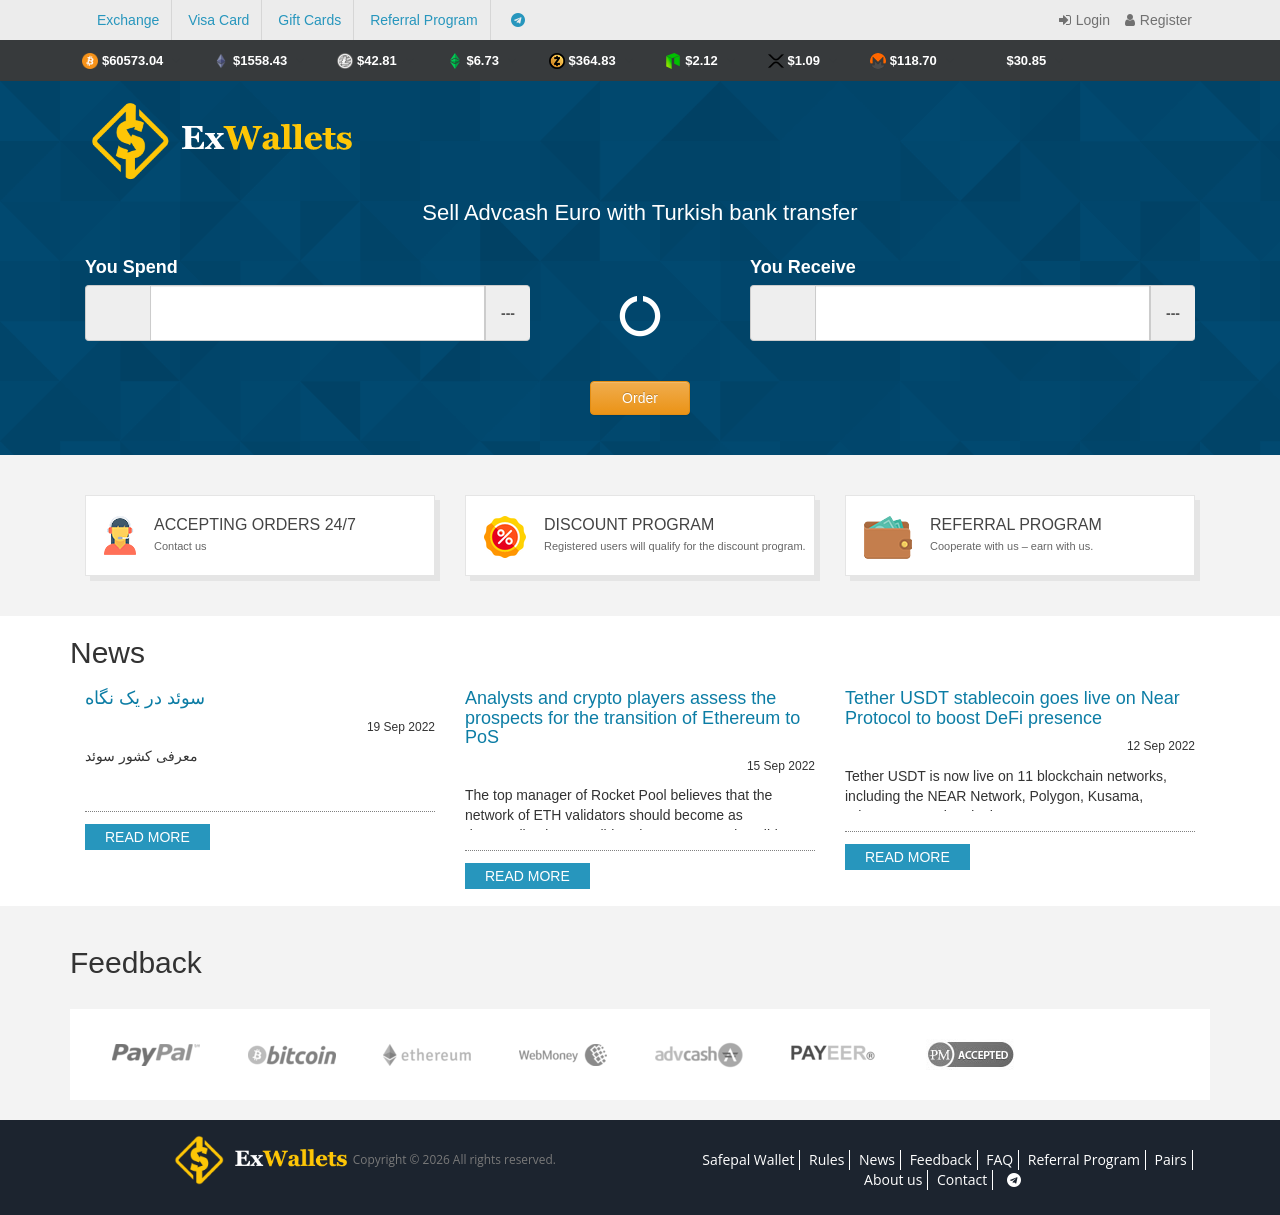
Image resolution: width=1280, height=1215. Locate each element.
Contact (962, 1179)
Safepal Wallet (748, 1159)
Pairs (1171, 1159)
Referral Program (423, 20)
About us (893, 1179)
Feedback (941, 1159)
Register (1156, 20)
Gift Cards (309, 20)
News (877, 1159)
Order (640, 398)
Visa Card (218, 20)
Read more (147, 837)
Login (1082, 20)
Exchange (128, 20)
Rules (826, 1159)
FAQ (999, 1159)
